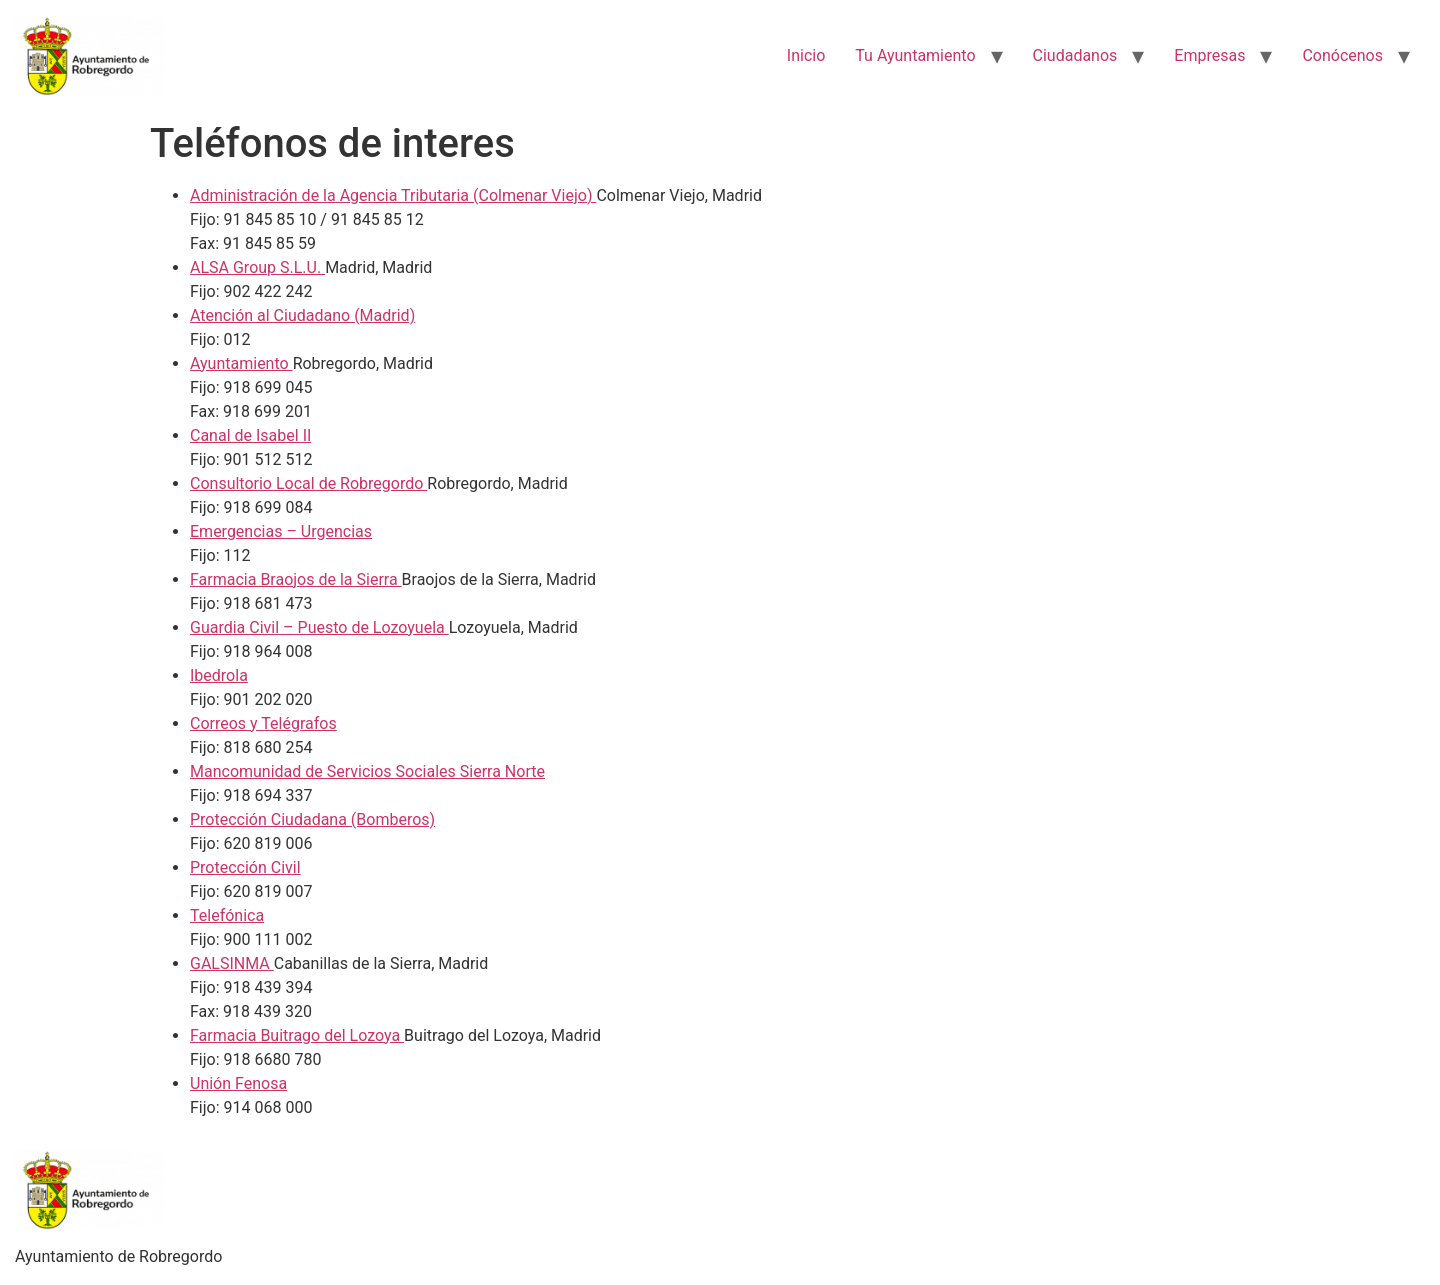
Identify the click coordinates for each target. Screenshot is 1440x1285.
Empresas (1209, 55)
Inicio (806, 55)
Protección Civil (245, 867)
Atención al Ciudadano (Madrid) (302, 315)
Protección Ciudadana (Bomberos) (312, 819)
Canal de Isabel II (250, 435)
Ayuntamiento (241, 363)
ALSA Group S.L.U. (257, 267)
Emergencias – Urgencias (281, 531)
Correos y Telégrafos (263, 723)
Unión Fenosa (238, 1083)
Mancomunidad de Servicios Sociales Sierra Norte (367, 771)
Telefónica (227, 915)
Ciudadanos (1075, 55)
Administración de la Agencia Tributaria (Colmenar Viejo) (393, 195)
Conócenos (1342, 55)
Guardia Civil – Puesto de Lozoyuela (319, 627)
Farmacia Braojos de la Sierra (296, 579)
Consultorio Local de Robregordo (308, 483)
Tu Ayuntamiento (915, 55)
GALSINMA (232, 963)
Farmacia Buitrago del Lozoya (297, 1035)
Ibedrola (219, 675)
